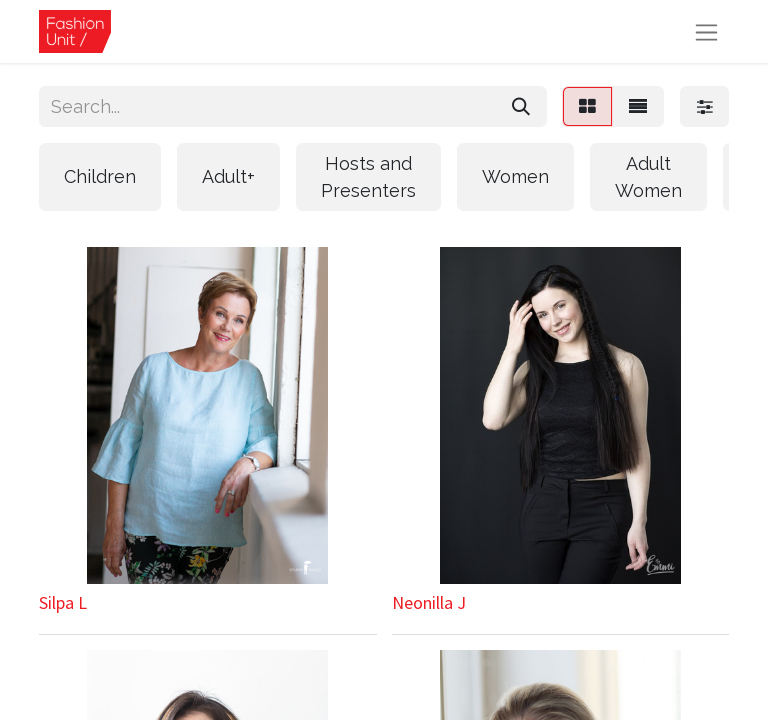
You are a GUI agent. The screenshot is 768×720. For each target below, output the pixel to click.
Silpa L (63, 602)
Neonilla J (429, 602)
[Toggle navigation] (706, 31)
